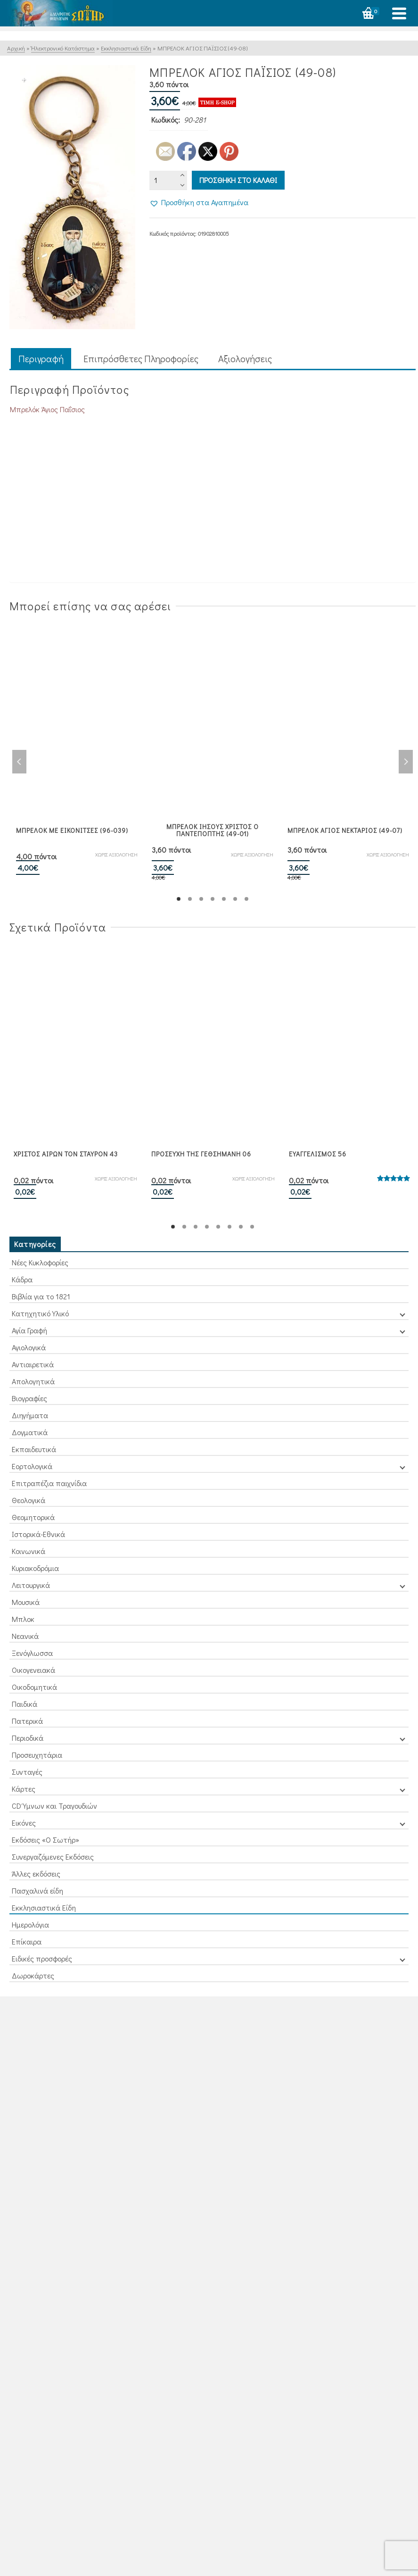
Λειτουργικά (31, 1585)
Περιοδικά (27, 1738)
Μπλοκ (23, 1619)
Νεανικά (25, 1636)
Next (406, 761)
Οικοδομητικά (34, 1687)
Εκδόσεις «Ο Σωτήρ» (45, 1840)
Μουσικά (26, 1602)
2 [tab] (190, 899)
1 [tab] (178, 899)
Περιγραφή (41, 358)
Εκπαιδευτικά (34, 1449)
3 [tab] (201, 899)
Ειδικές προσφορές (42, 1958)
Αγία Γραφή (29, 1330)
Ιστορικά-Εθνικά (38, 1534)
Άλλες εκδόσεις (36, 1873)
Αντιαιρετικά (33, 1364)
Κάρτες (23, 1789)
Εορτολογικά (32, 1466)
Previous (19, 761)
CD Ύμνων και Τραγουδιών (54, 1806)
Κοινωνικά (28, 1551)
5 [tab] (224, 899)
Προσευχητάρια (37, 1755)
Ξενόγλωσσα (32, 1653)
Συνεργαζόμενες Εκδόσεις (53, 1856)
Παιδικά (24, 1704)
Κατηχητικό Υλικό (40, 1313)
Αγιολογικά (29, 1347)
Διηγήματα (30, 1415)
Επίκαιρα (26, 1941)
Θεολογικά (28, 1500)
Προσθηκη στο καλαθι (238, 180)
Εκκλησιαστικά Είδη (44, 1907)
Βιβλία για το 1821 (41, 1296)
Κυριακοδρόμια (35, 1568)
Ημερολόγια (30, 1924)
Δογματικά (30, 1432)
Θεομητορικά (33, 1517)
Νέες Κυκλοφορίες (40, 1262)
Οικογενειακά (33, 1670)
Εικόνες (24, 1823)
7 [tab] (246, 899)
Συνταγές (27, 1772)
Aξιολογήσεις (245, 358)
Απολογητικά (33, 1381)
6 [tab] (235, 899)
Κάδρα (22, 1279)
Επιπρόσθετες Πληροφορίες (140, 358)
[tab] (41, 359)
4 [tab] (212, 899)
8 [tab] (252, 1226)
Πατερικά (27, 1721)
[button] (198, 202)
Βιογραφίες (29, 1398)
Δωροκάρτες (33, 1975)
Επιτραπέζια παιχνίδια (49, 1483)
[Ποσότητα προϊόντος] (168, 180)
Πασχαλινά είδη (37, 1890)
